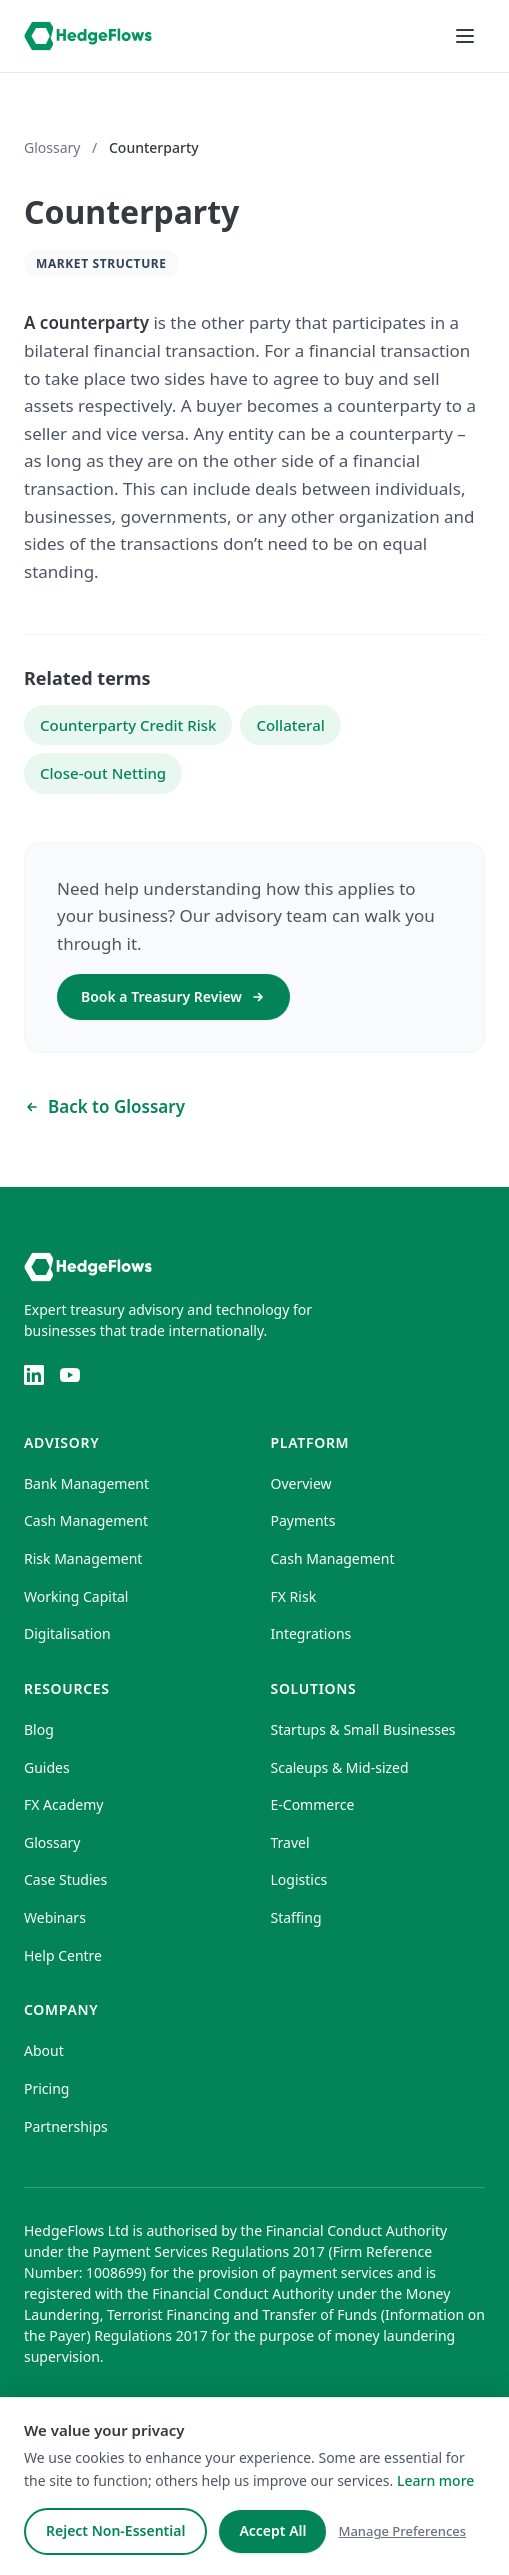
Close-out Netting (103, 773)
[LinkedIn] (34, 1375)
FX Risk (294, 1596)
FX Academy (63, 1804)
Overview (301, 1483)
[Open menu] (465, 36)
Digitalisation (67, 1633)
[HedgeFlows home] (88, 36)
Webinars (55, 1917)
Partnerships (66, 2126)
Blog (39, 1729)
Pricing (46, 2088)
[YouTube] (70, 1375)
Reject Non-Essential (115, 2530)
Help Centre (63, 1955)
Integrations (311, 1633)
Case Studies (65, 1879)
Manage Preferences (402, 2531)
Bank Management (86, 1483)
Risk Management (83, 1558)
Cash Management (86, 1520)
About (44, 2050)
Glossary (52, 147)
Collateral (290, 725)
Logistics (299, 1879)
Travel (290, 1842)
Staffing (296, 1917)
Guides (47, 1767)
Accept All (272, 2530)
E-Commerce (313, 1804)
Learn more (435, 2480)
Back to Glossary (104, 1106)
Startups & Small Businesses (363, 1729)
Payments (303, 1520)
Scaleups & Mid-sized (340, 1767)
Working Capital (76, 1596)
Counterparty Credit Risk (128, 725)
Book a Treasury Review (173, 996)
